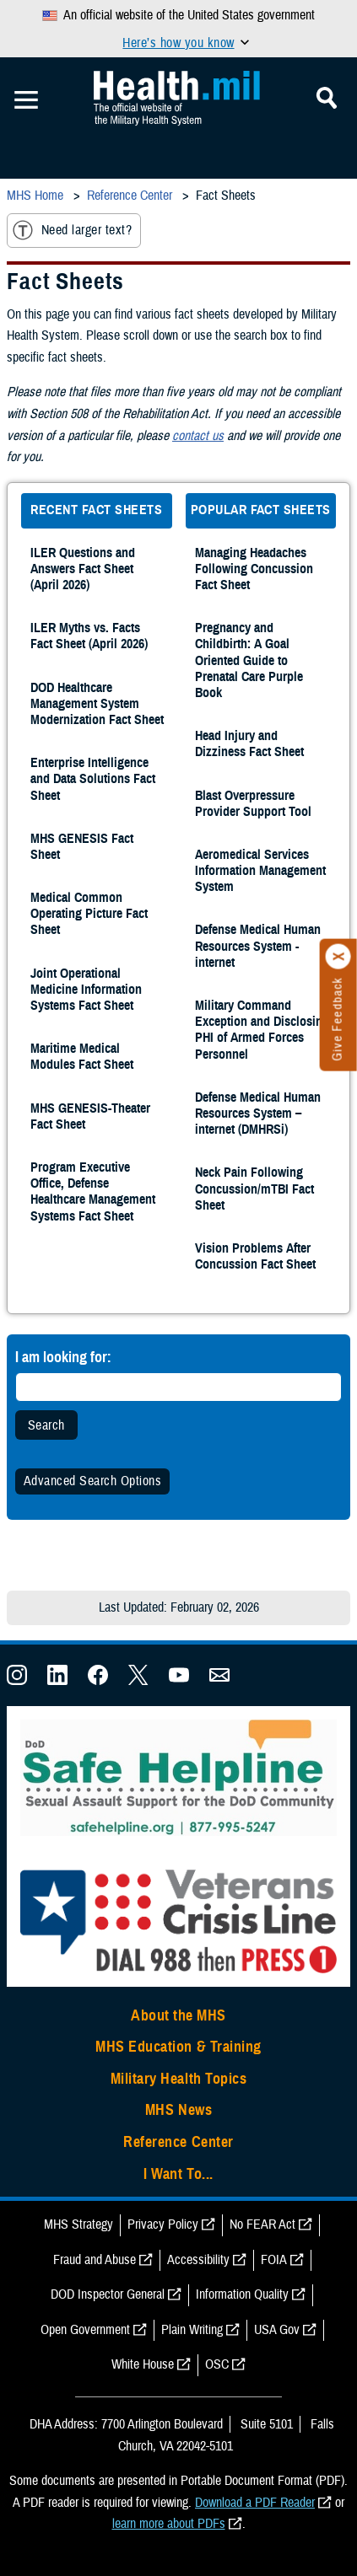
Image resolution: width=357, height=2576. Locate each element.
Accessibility (198, 2259)
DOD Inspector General (108, 2294)
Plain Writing (192, 2329)
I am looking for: (63, 1357)
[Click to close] (338, 956)
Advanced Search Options (92, 1481)
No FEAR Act (262, 2224)
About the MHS (178, 2015)
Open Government (85, 2329)
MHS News (178, 2110)
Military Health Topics (179, 2078)
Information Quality (242, 2294)
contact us (198, 435)
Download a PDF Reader (255, 2502)
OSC (217, 2364)
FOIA (274, 2259)
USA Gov (277, 2329)
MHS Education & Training (178, 2046)
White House (142, 2364)
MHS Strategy (78, 2224)
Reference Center (178, 2142)
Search (46, 1425)
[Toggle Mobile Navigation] (26, 100)
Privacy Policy (162, 2224)
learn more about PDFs (168, 2523)
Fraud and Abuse (94, 2259)
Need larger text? (72, 230)
